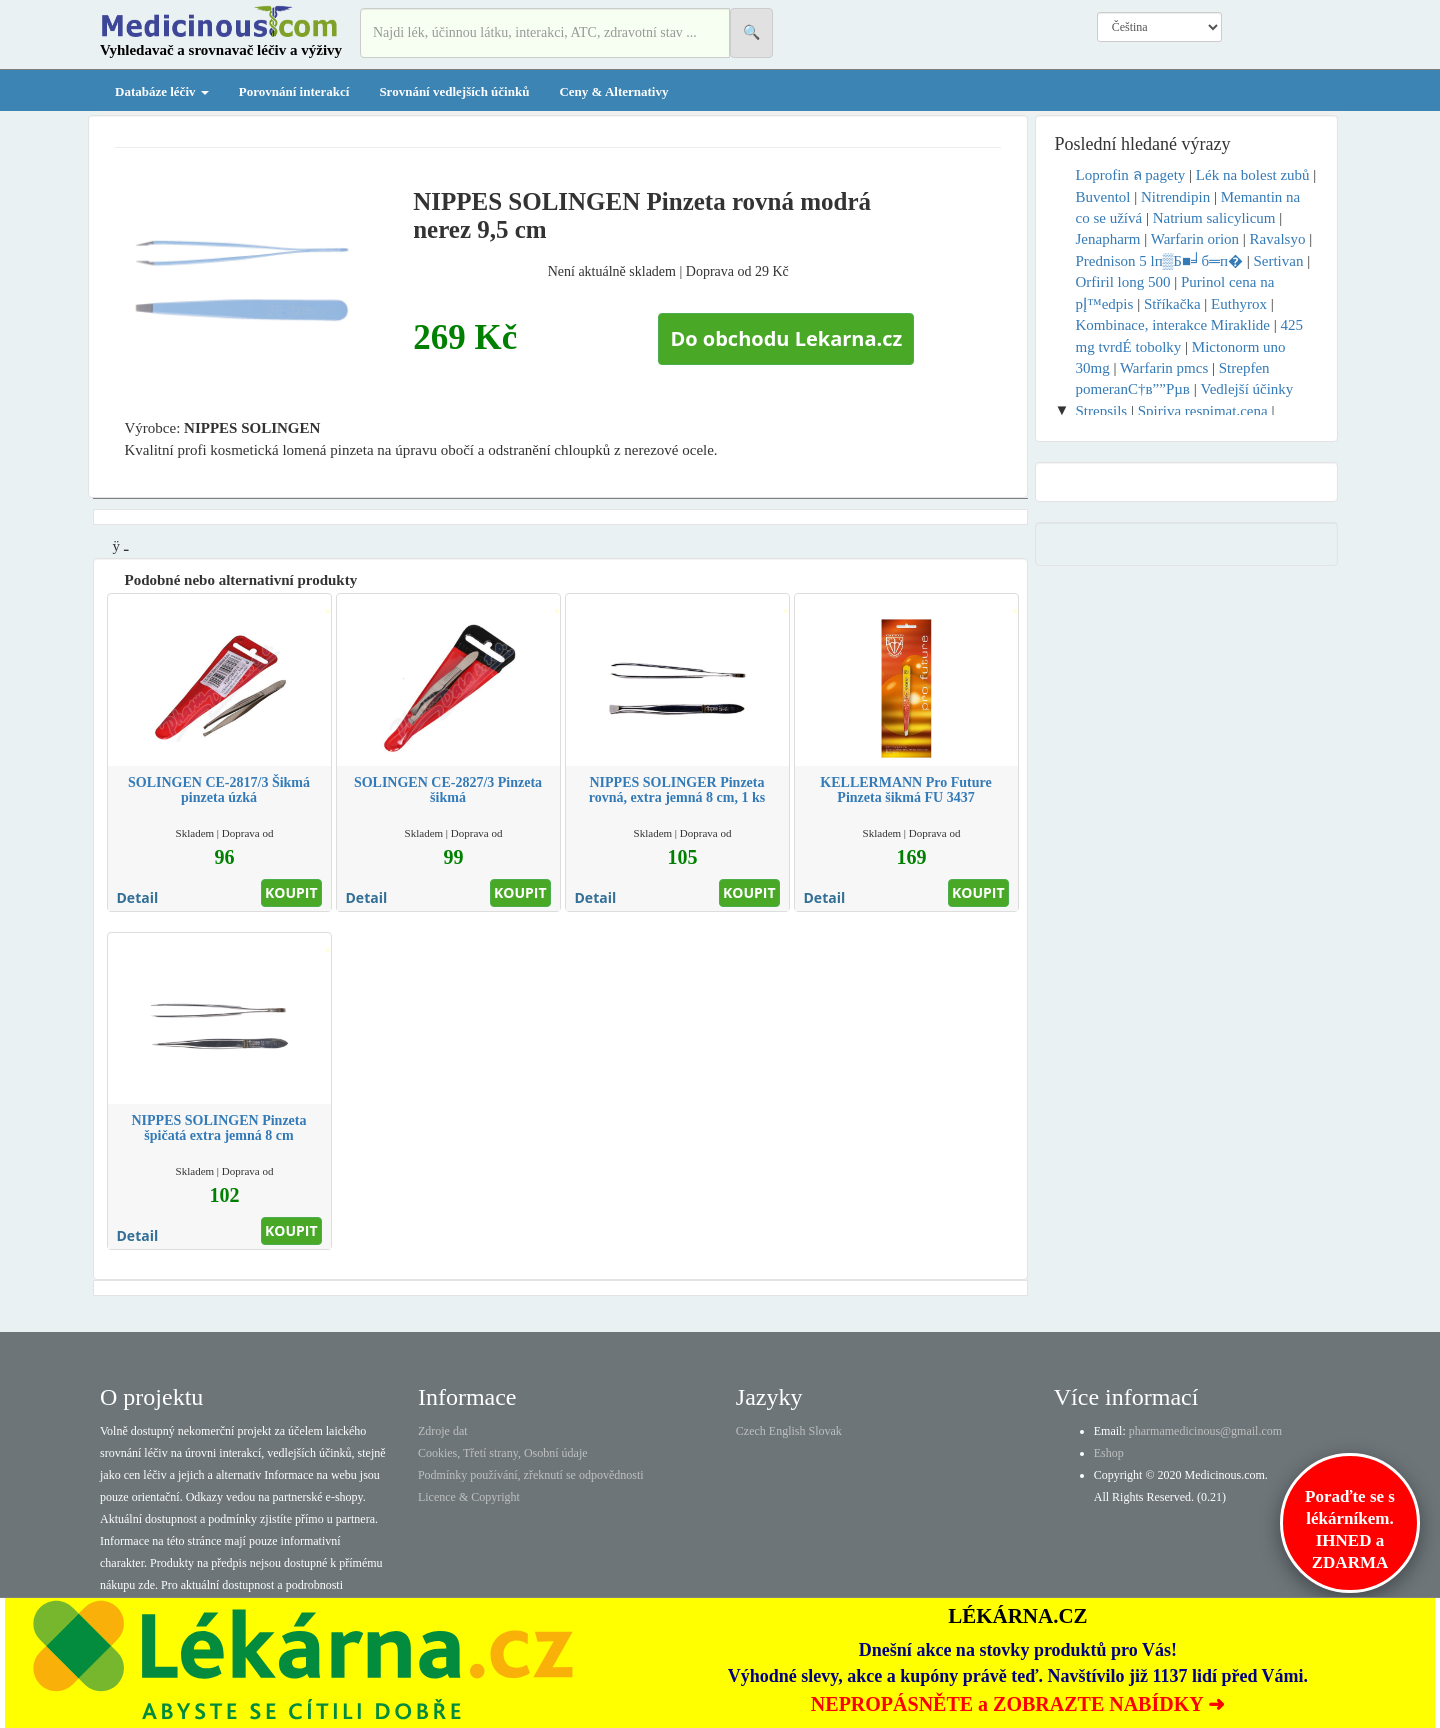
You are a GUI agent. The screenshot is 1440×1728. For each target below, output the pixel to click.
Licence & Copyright (469, 1497)
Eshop (1109, 1453)
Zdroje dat (443, 1431)
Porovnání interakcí (294, 91)
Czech (751, 1431)
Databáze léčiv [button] (162, 91)
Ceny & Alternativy (613, 91)
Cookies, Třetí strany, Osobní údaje (503, 1453)
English (787, 1431)
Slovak (825, 1431)
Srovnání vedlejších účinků (454, 91)
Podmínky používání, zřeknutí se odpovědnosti (531, 1475)
